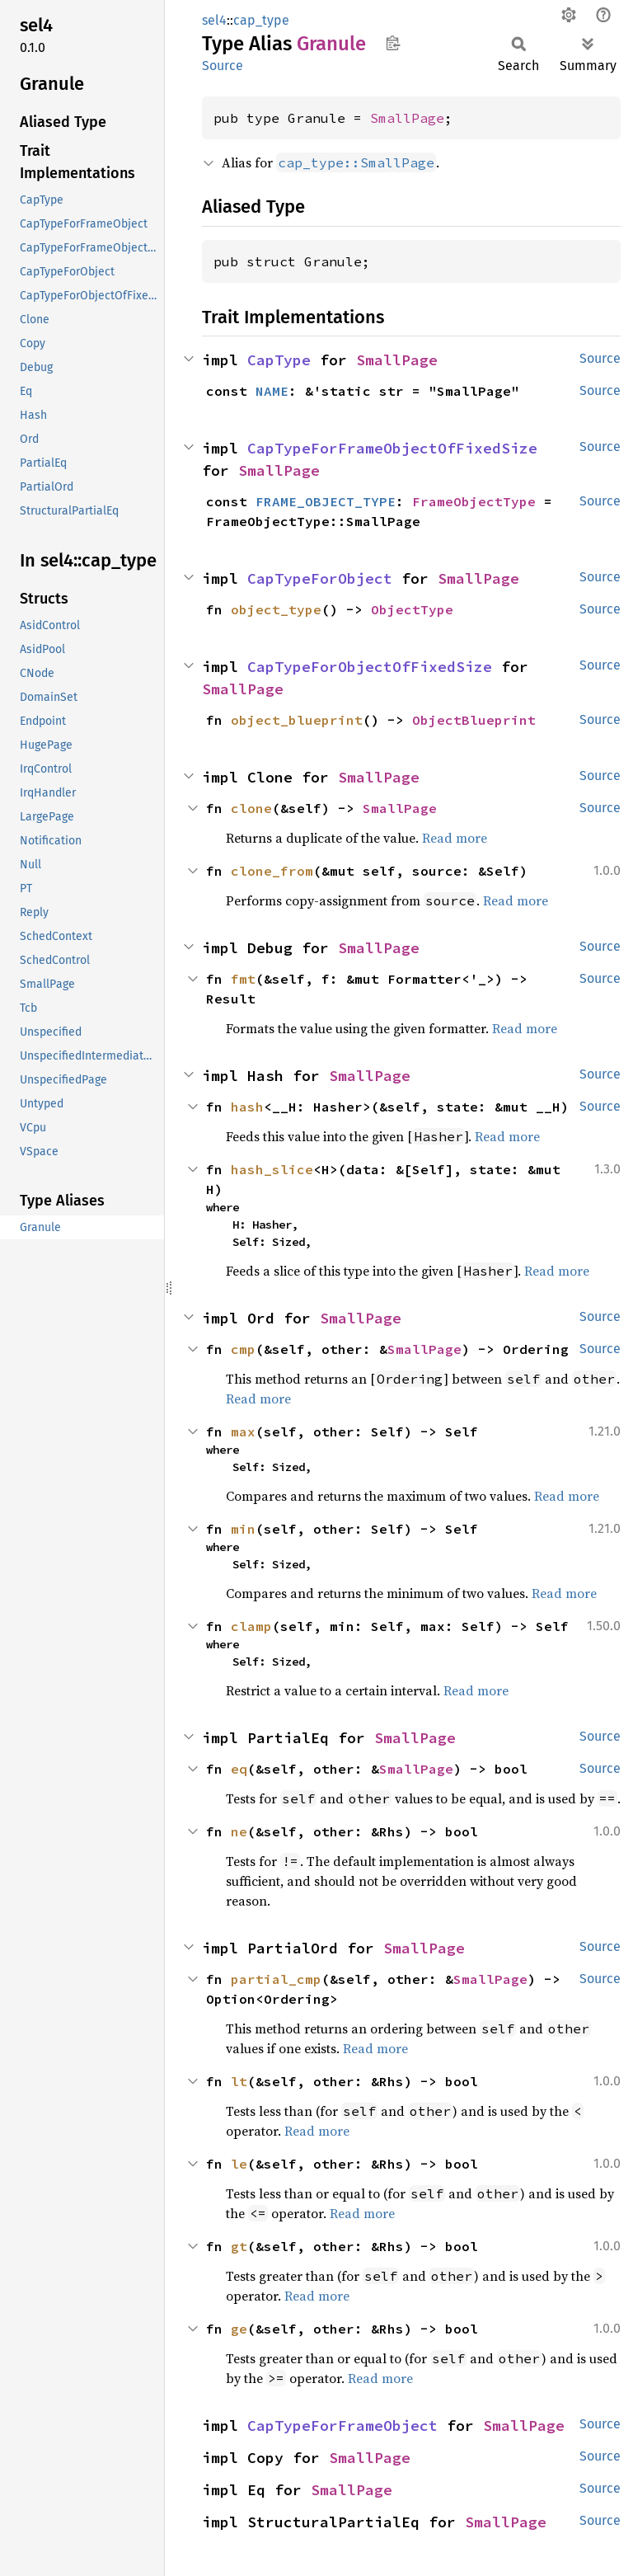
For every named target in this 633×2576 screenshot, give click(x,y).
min (243, 1529)
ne (239, 1831)
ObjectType (412, 609)
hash (247, 1106)
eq (239, 1768)
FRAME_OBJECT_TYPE (326, 501)
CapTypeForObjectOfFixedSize (369, 666)
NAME (272, 391)
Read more (454, 838)
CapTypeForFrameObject (342, 2425)
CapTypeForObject (319, 578)
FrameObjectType (474, 501)
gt (239, 2246)
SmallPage (407, 118)
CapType (279, 359)
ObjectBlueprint (474, 720)
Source (222, 65)
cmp (243, 1349)
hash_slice (272, 1169)
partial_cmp (276, 1979)
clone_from (272, 871)
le (239, 2163)
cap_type (261, 20)
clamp (251, 1626)
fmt (243, 979)
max (243, 1431)
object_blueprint (297, 720)
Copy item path (392, 43)
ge (239, 2328)
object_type (276, 609)
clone (251, 808)
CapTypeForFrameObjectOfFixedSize (392, 448)
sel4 (214, 20)
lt (239, 2081)
